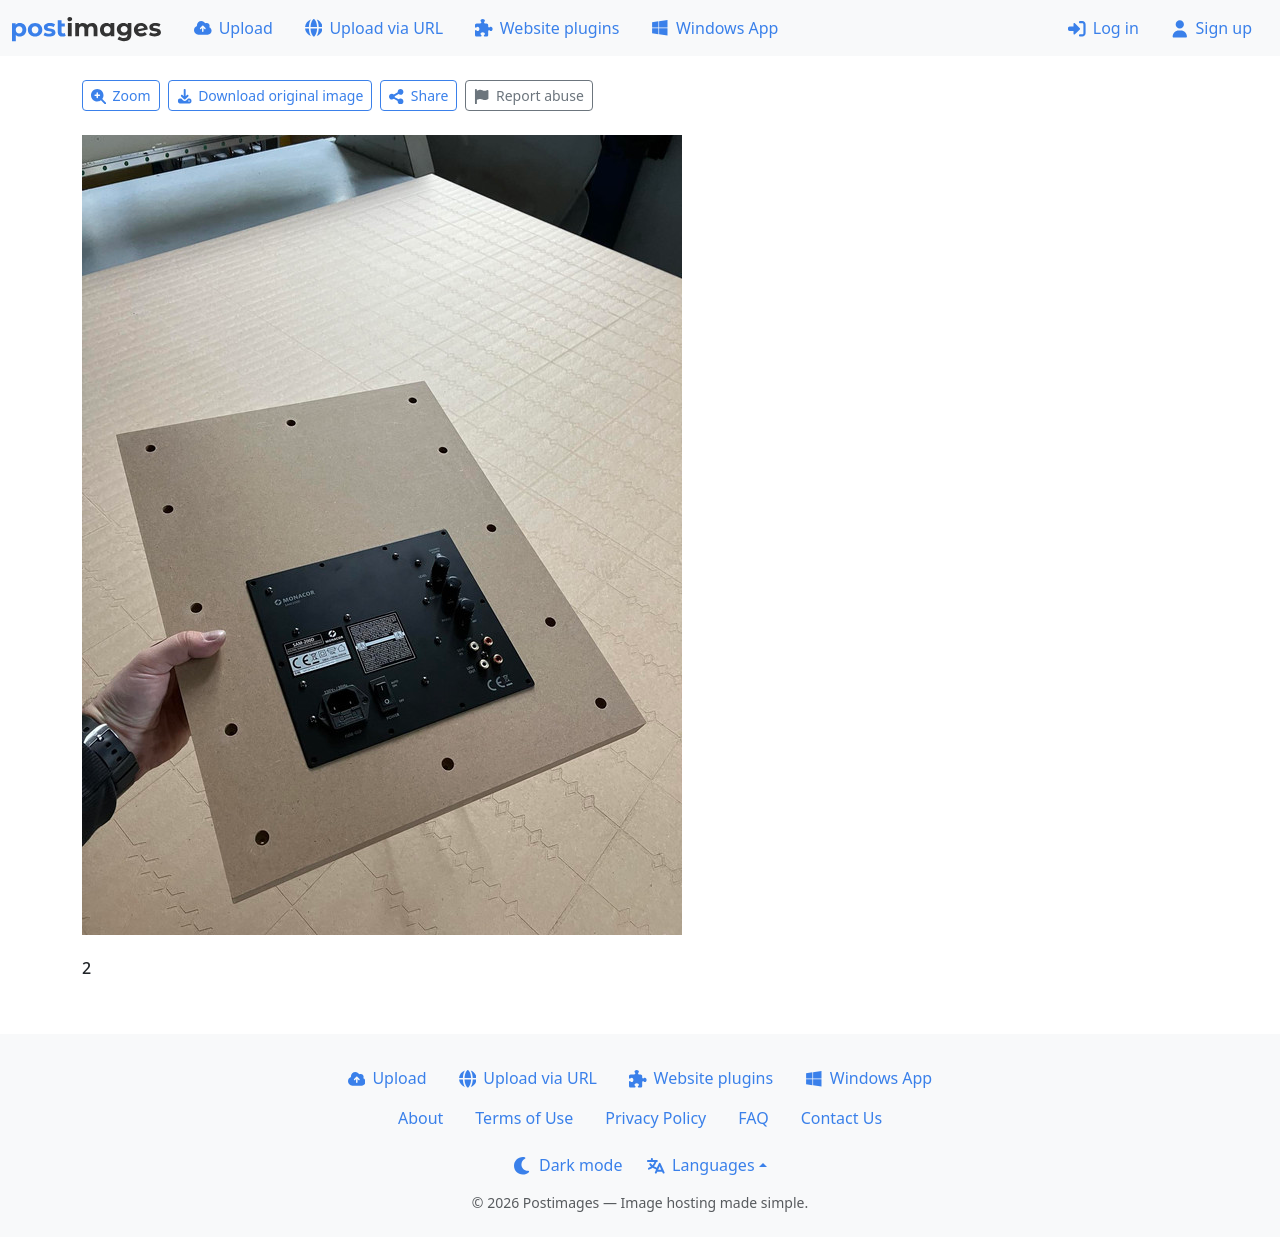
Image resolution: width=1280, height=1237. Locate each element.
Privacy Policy (655, 1118)
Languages (700, 1165)
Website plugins (547, 28)
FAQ (753, 1118)
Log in (1103, 28)
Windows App (714, 28)
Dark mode (568, 1165)
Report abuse (528, 95)
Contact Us (841, 1118)
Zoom (121, 95)
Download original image (270, 95)
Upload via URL (374, 28)
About (420, 1118)
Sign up (1211, 28)
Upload (233, 28)
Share (418, 95)
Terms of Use (524, 1118)
